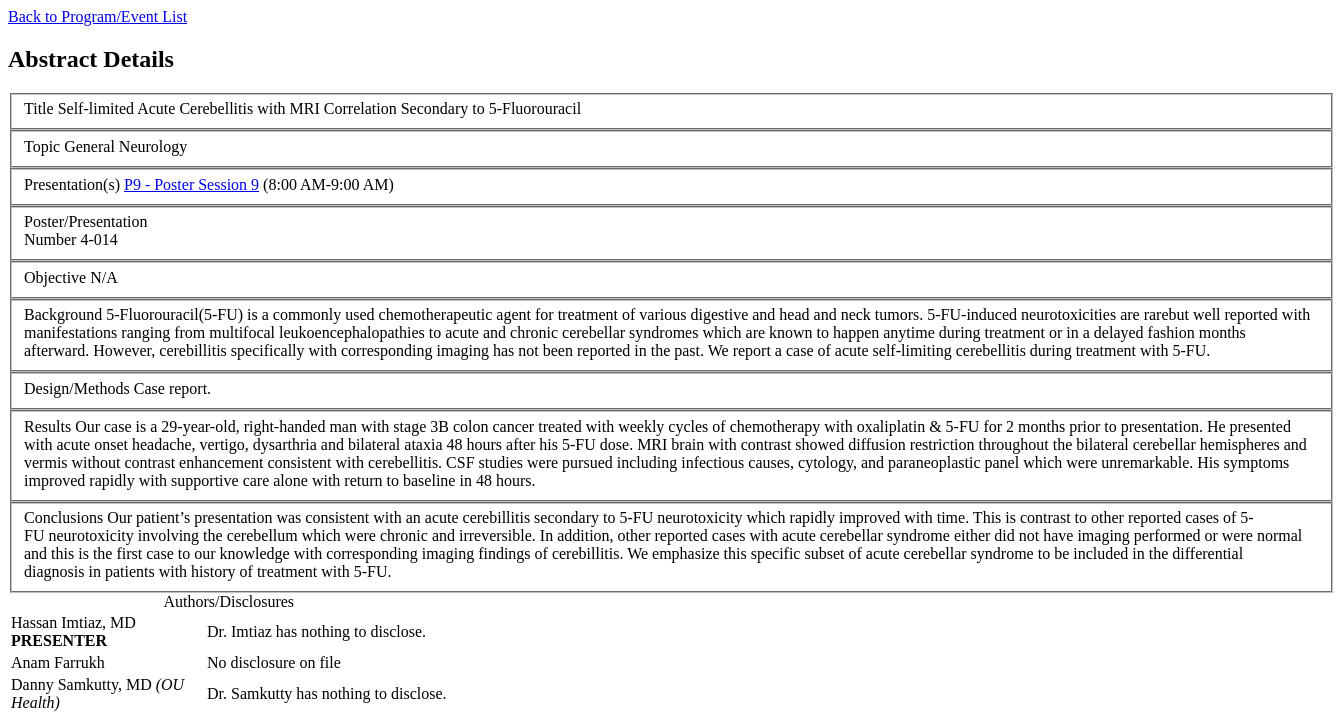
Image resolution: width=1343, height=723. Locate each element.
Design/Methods (77, 388)
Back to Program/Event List (97, 16)
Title (39, 108)
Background (63, 314)
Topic (42, 146)
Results (47, 426)
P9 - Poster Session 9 (191, 184)
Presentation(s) (72, 184)
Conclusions (63, 517)
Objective (55, 277)
